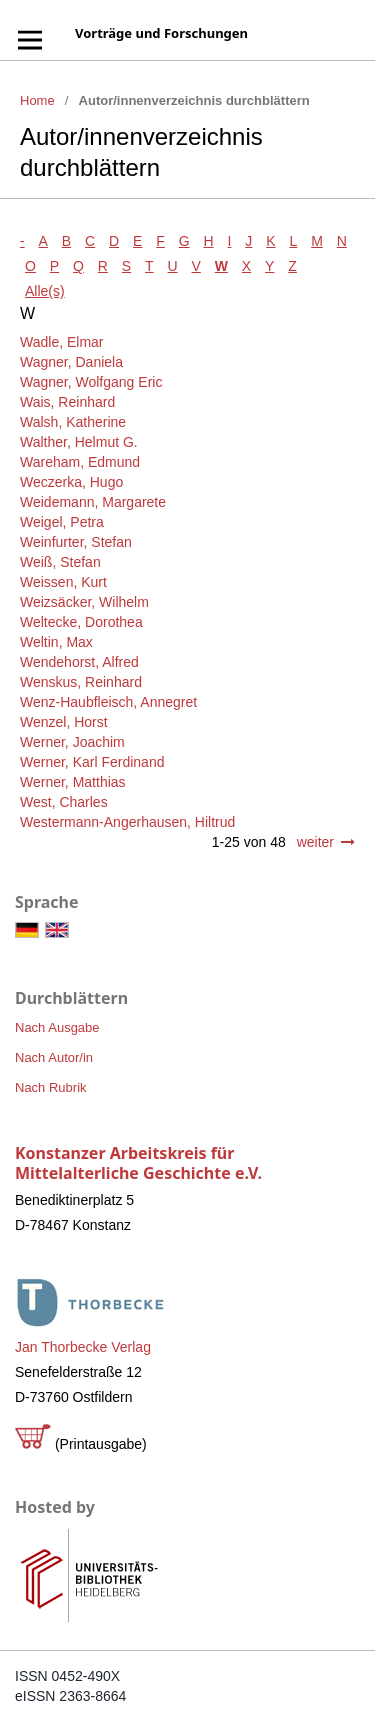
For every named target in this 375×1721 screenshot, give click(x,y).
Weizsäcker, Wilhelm (84, 602)
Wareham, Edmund (80, 462)
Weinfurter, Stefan (76, 542)
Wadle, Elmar (62, 342)
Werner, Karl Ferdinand (92, 762)
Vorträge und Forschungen (161, 33)
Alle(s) (45, 291)
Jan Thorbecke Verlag (83, 1347)
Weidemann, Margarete (93, 502)
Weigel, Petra (62, 522)
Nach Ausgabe (57, 1027)
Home (37, 100)
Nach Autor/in (54, 1057)
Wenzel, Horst (64, 722)
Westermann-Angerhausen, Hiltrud (127, 822)
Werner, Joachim (72, 742)
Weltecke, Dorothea (81, 622)
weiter (315, 842)
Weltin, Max (56, 642)
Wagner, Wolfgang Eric (91, 382)
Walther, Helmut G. (79, 442)
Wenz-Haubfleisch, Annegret (108, 702)
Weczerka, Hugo (71, 482)
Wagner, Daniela (71, 362)
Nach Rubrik (51, 1087)
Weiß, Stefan (60, 562)
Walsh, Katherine (73, 422)
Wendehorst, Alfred (79, 662)
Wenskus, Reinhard (81, 682)
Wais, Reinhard (67, 402)
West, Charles (64, 802)
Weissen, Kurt (63, 582)
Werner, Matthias (73, 782)
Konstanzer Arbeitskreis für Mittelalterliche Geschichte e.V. (138, 1163)
